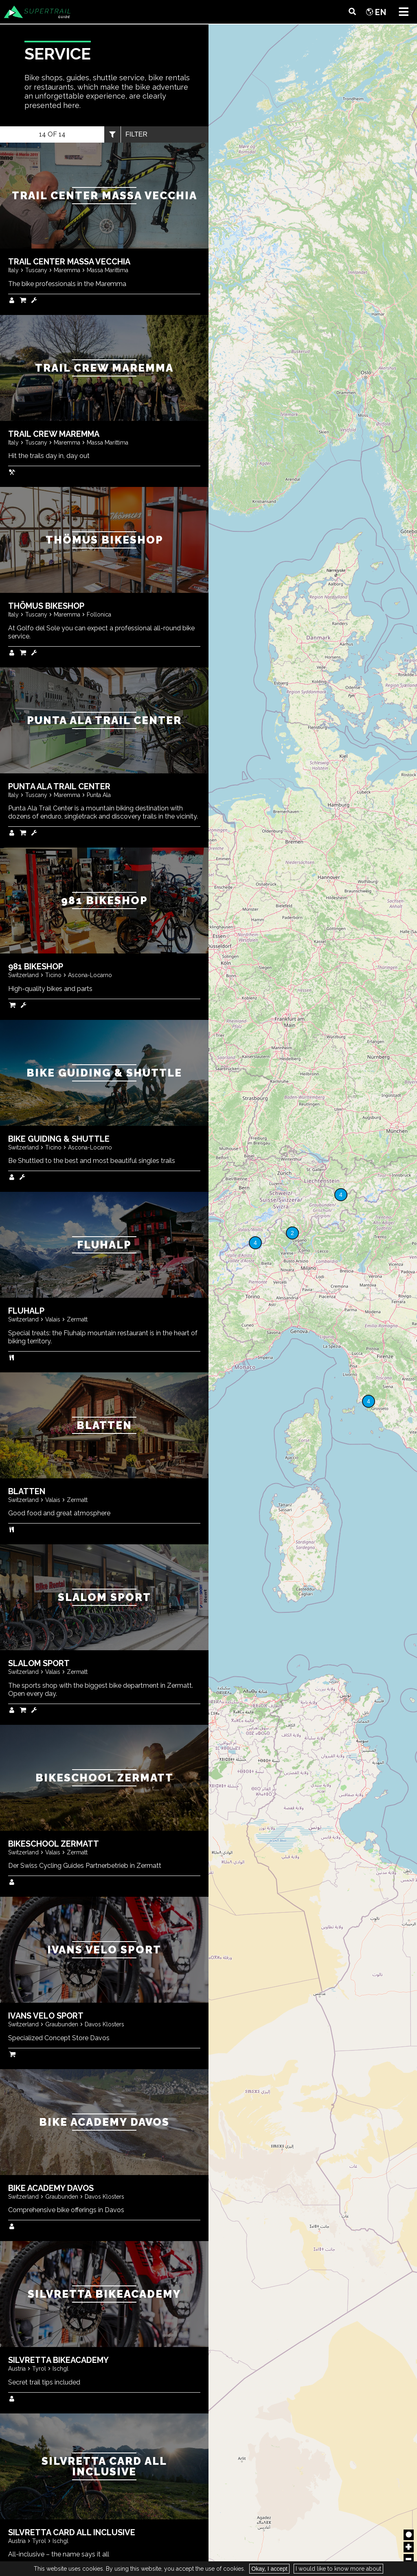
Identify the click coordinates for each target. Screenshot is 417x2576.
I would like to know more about (338, 2568)
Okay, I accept (269, 2568)
